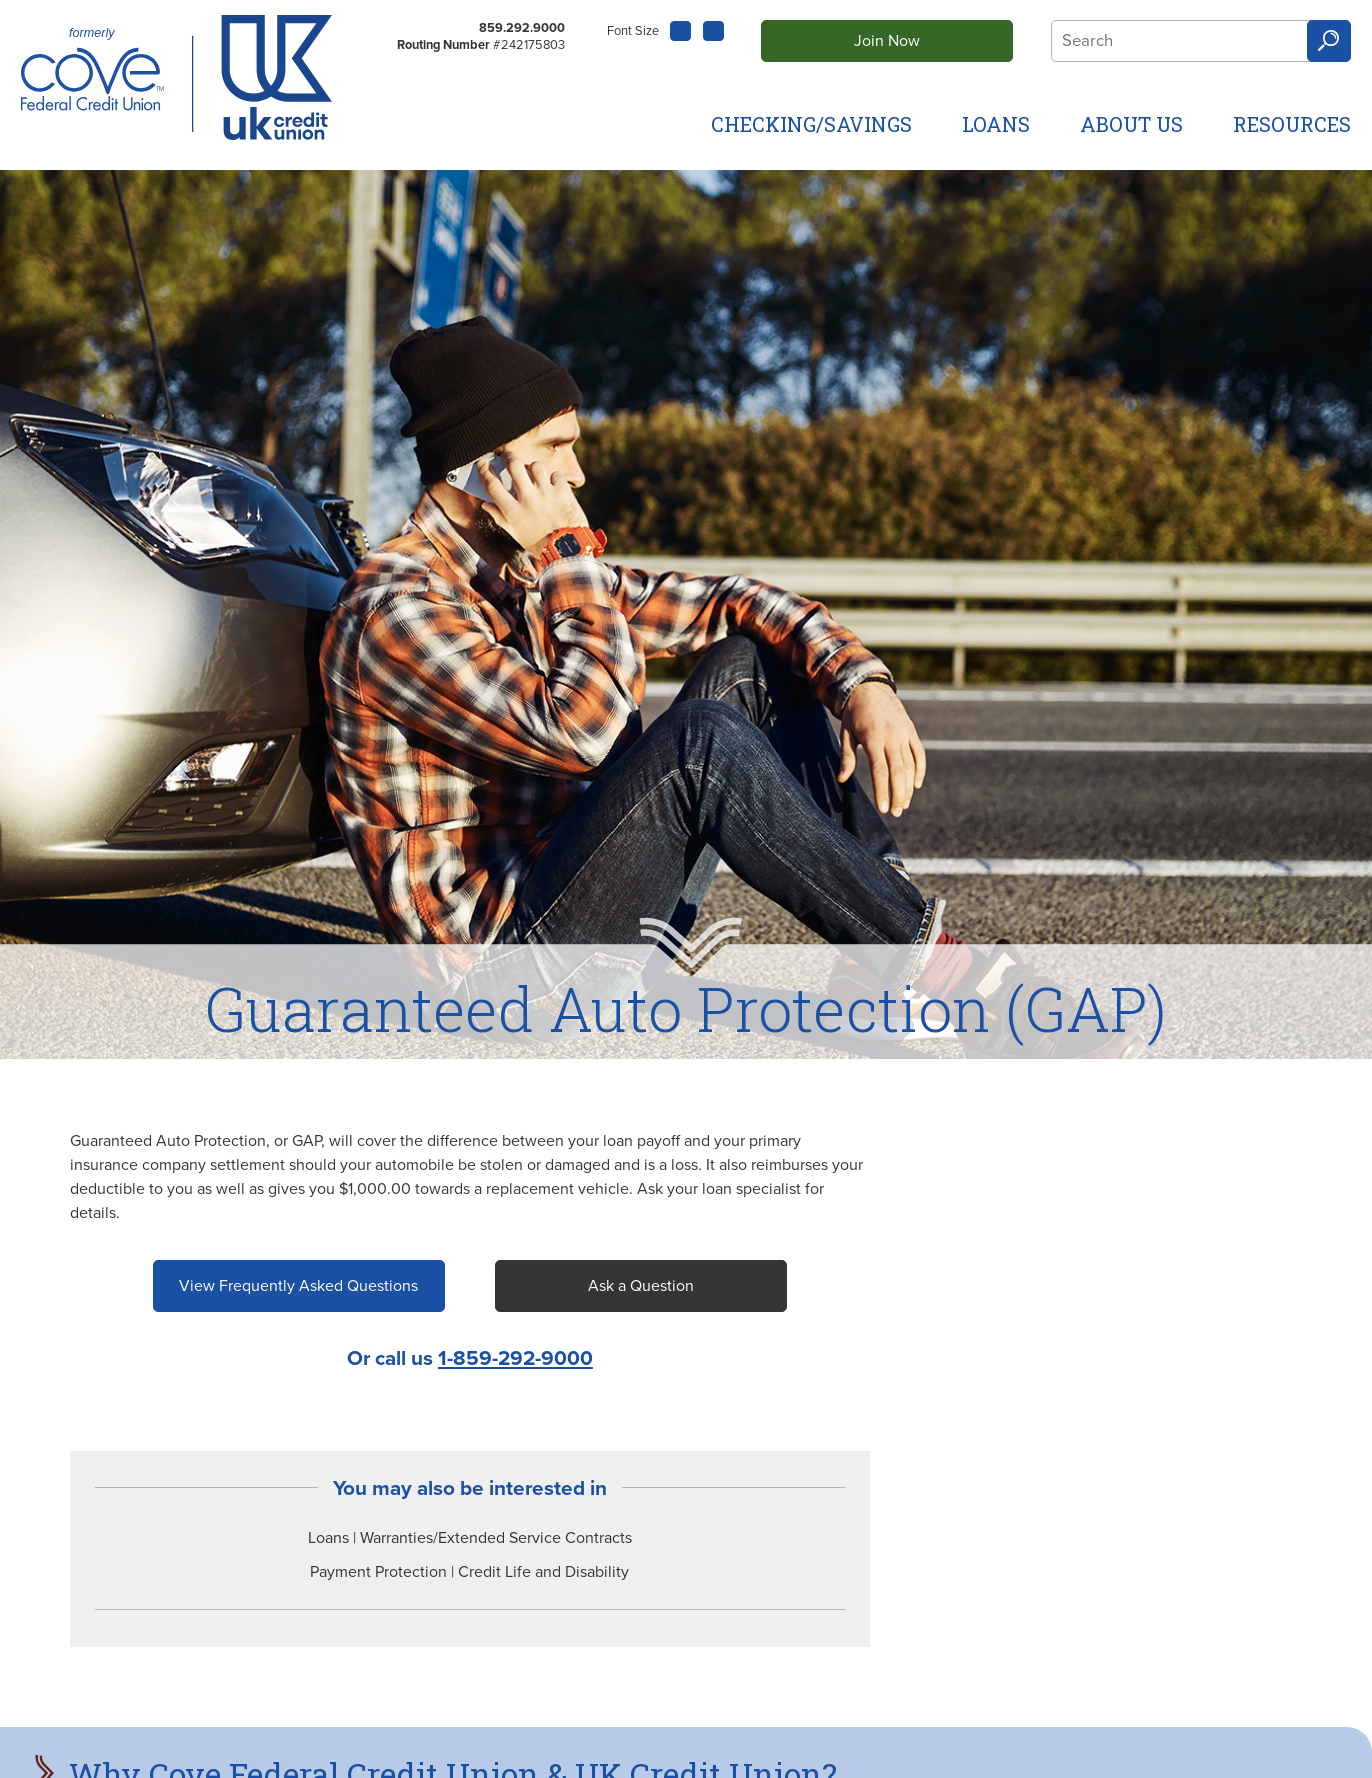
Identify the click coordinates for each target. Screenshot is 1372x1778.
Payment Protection (380, 1572)
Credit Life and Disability (543, 1572)
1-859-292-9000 (515, 1358)
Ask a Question (641, 1286)
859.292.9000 (522, 28)
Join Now (887, 41)
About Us (1131, 124)
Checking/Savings (811, 124)
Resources (1292, 124)
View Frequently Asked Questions (298, 1286)
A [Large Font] (714, 31)
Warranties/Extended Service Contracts (496, 1538)
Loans (996, 124)
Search (1329, 41)
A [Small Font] (680, 28)
